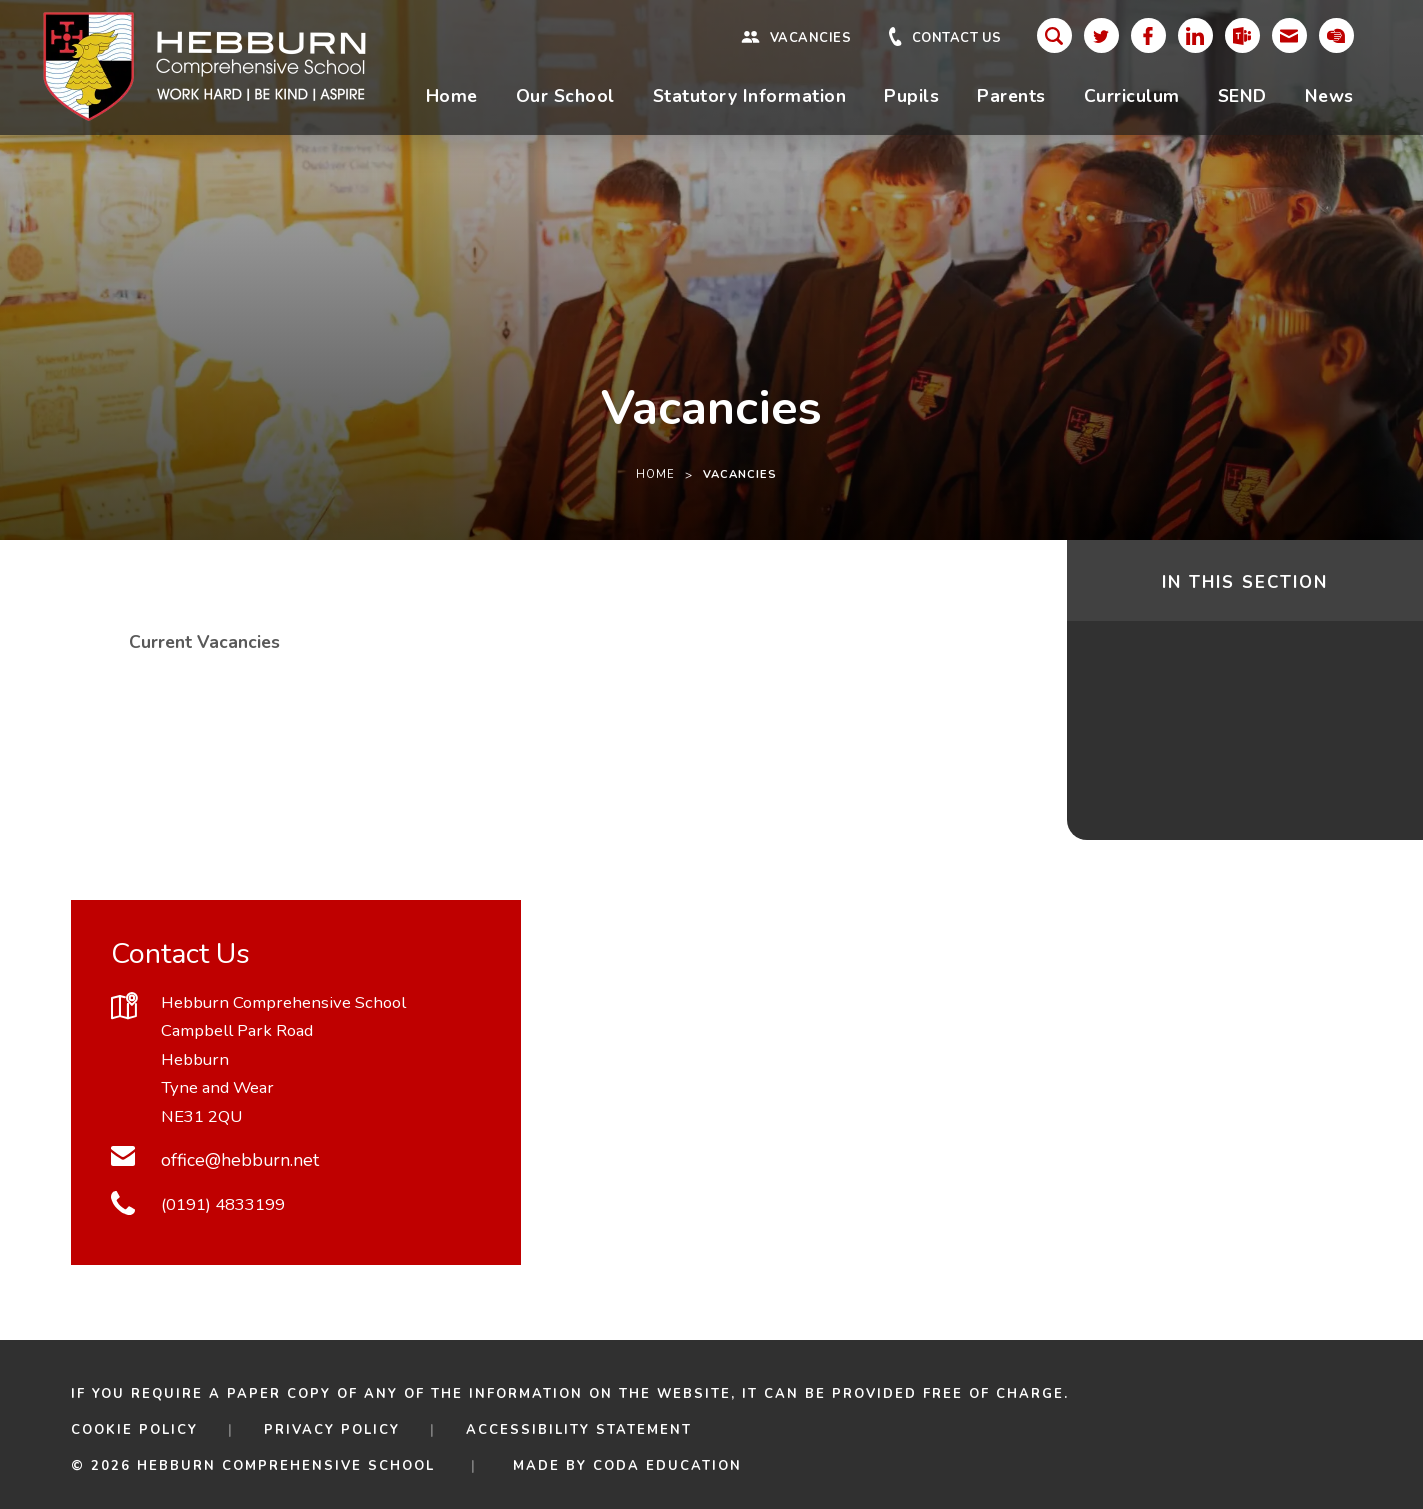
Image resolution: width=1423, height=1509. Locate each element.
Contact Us (957, 38)
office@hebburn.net (240, 1160)
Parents (1011, 96)
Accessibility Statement (579, 1430)
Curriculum (1132, 96)
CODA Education (667, 1466)
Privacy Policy (332, 1430)
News (1329, 96)
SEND (1242, 96)
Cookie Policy (134, 1430)
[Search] (1054, 35)
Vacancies (811, 38)
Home (452, 96)
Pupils (911, 96)
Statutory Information (750, 96)
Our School (565, 96)
